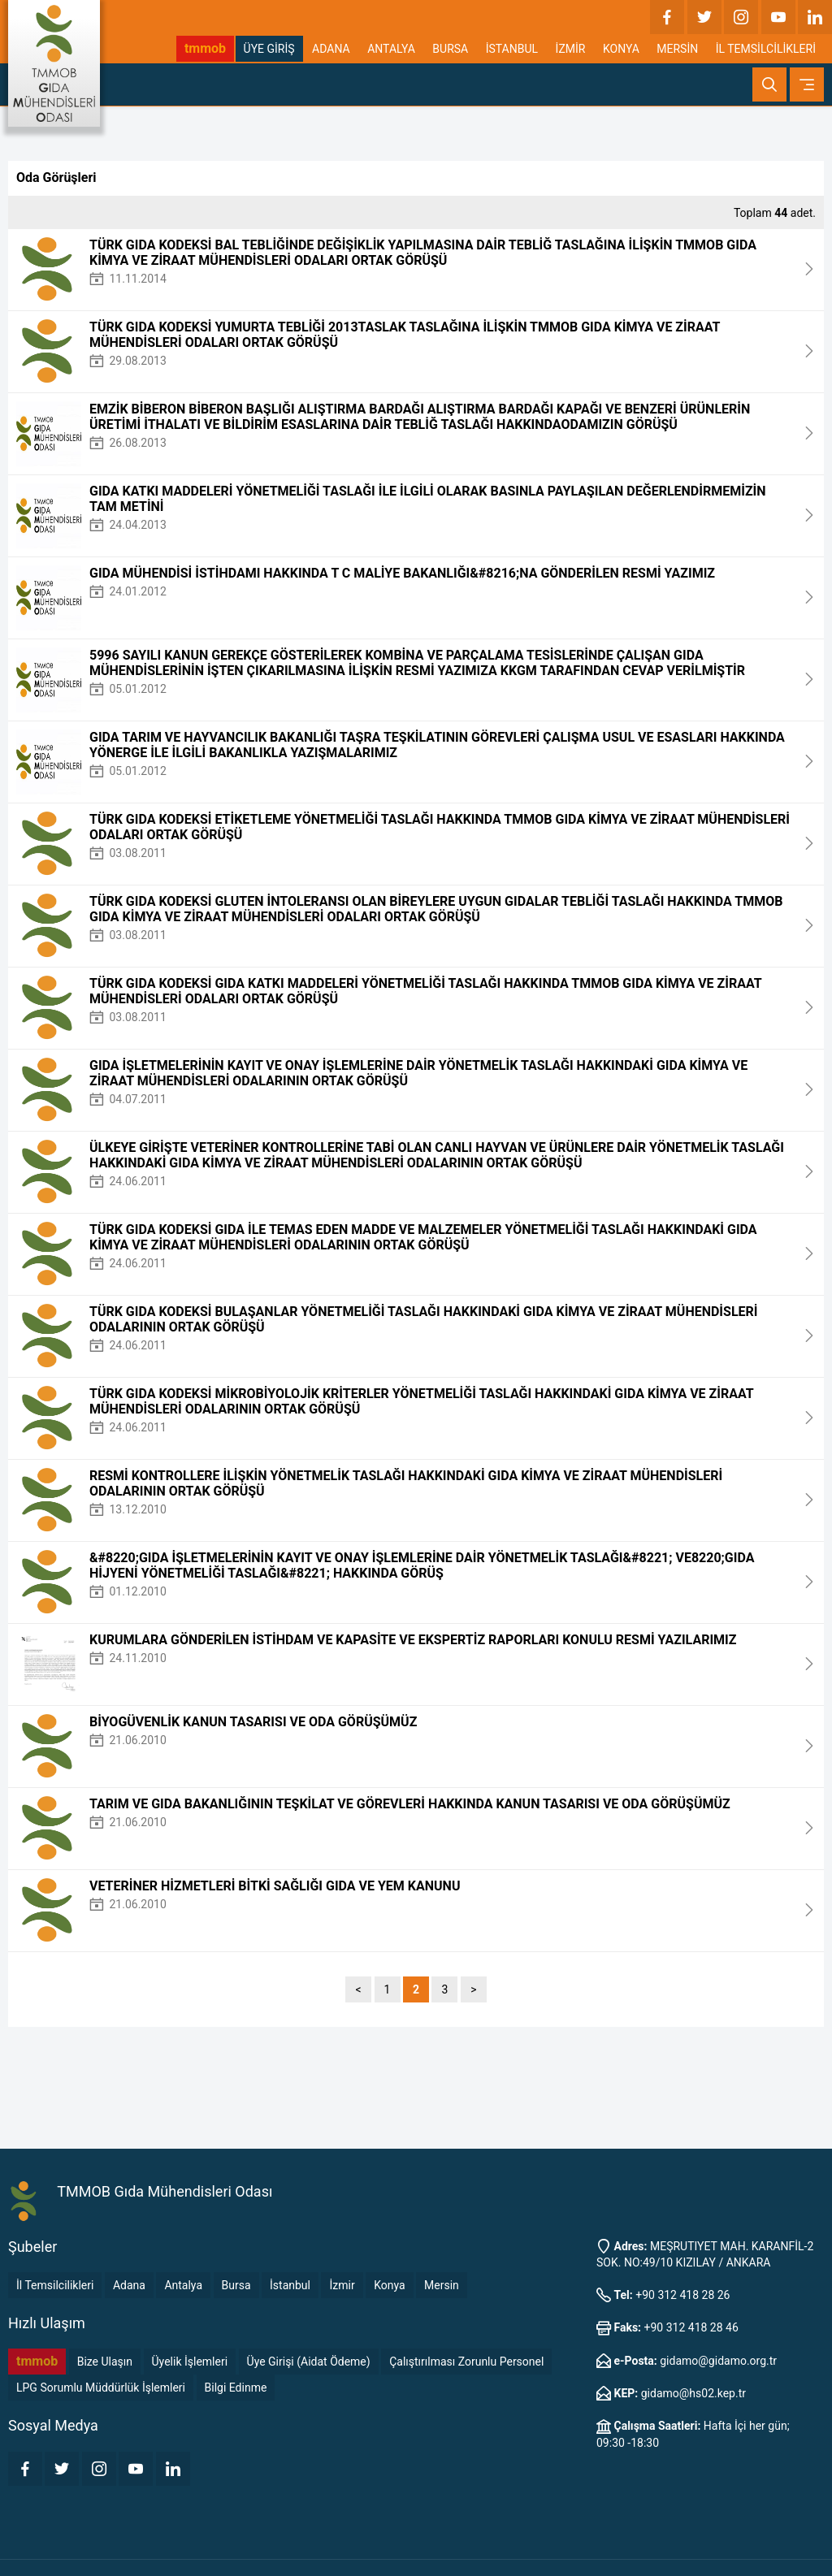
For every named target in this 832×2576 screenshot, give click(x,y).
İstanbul (290, 2285)
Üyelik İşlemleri (190, 2361)
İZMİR (571, 48)
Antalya (183, 2285)
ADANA (331, 48)
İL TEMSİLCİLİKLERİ (766, 48)
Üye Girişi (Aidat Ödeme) (308, 2361)
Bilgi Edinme (236, 2387)
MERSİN (677, 48)
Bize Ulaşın (104, 2361)
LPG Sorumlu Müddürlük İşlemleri (100, 2387)
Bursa (236, 2285)
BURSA (450, 48)
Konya (389, 2285)
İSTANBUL (512, 48)
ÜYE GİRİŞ (269, 48)
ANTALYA (391, 48)
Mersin (441, 2285)
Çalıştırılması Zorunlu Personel (466, 2361)
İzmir (341, 2285)
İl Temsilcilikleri (54, 2285)
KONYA (621, 48)
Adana (129, 2285)
